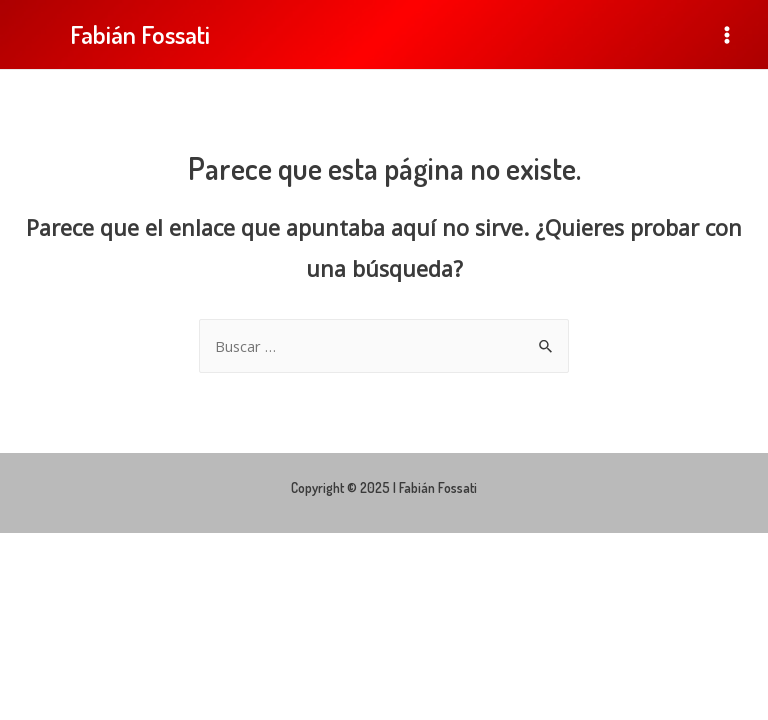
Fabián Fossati (140, 34)
